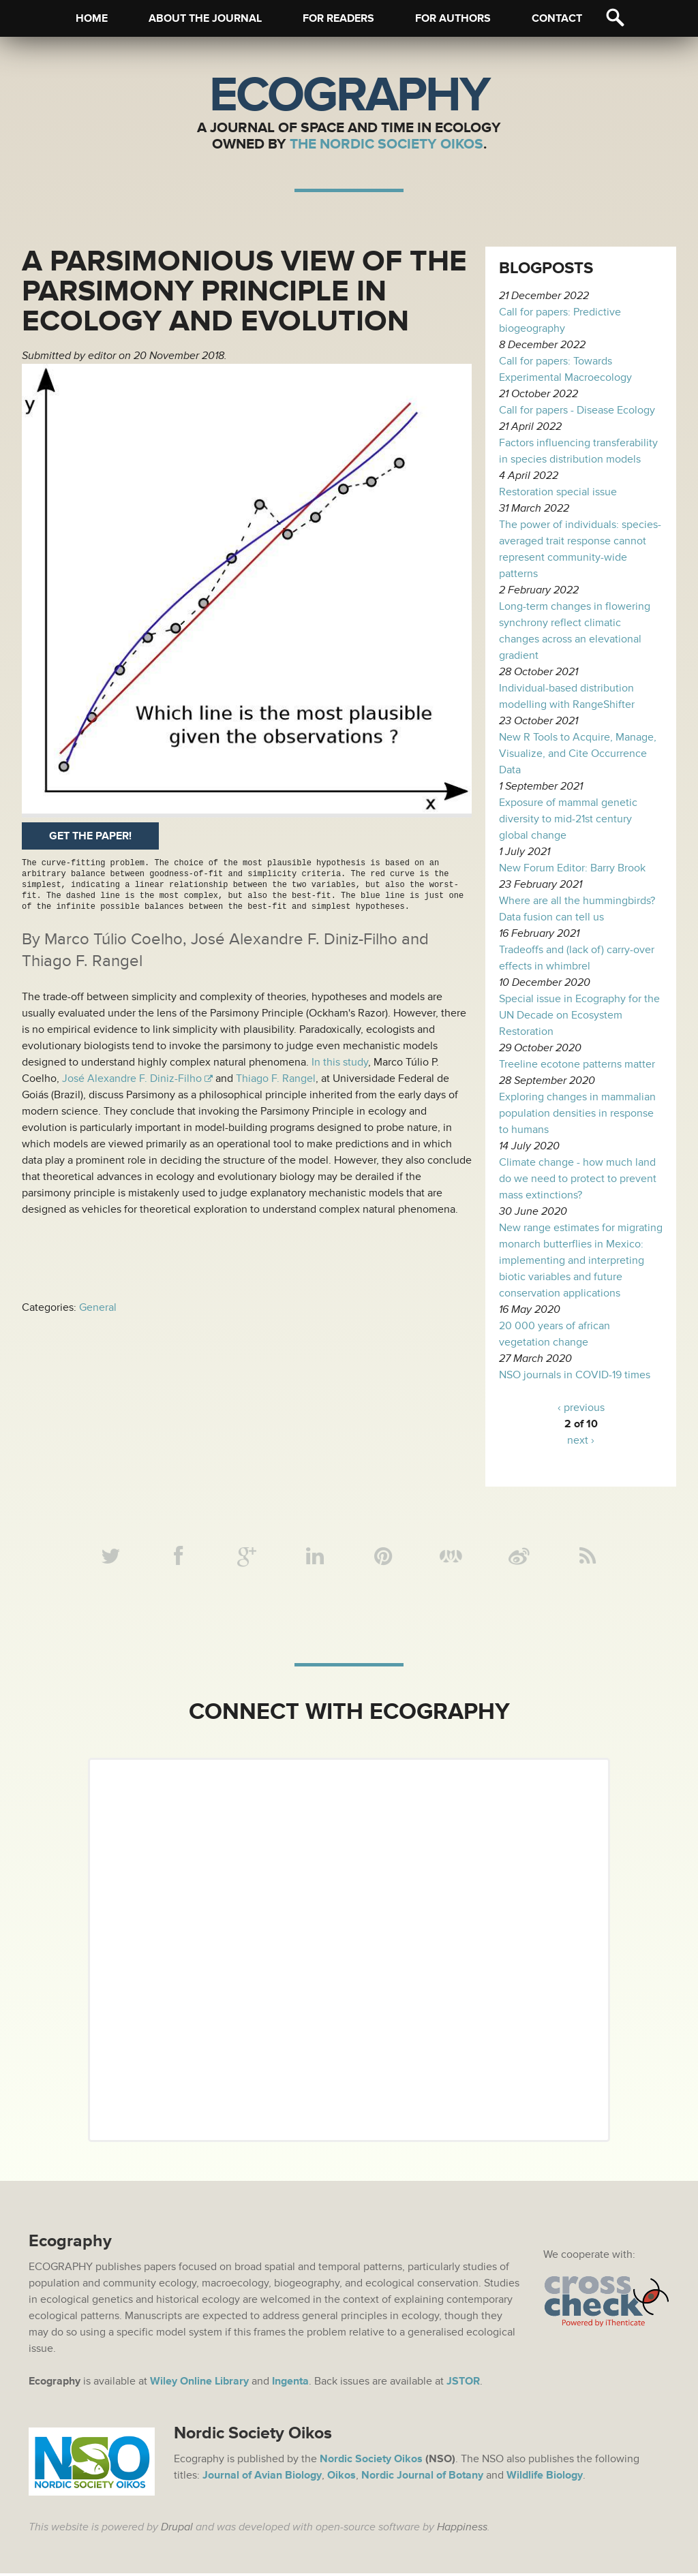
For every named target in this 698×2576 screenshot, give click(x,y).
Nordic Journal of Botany (422, 2478)
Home (92, 18)
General (98, 1307)
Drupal (177, 2529)
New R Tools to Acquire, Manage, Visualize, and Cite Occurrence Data (577, 753)
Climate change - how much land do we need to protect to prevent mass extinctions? (577, 1178)
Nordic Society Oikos (371, 2461)
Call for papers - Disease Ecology (577, 410)
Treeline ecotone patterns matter (577, 1064)
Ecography (349, 95)
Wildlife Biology (544, 2478)
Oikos (341, 2478)
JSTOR (463, 2384)
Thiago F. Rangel (276, 1078)
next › (580, 1440)
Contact (557, 18)
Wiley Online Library (199, 2384)
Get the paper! (90, 836)
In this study (340, 1062)
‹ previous (581, 1407)
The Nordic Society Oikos (386, 144)
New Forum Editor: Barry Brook (572, 868)
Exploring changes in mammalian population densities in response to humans (577, 1113)
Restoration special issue (558, 492)
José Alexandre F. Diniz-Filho (132, 1078)
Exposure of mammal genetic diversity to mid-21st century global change (568, 819)
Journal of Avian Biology (262, 2478)
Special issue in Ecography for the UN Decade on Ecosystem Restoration (579, 1015)
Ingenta (290, 2384)
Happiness (462, 2529)
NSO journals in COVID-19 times (574, 1375)
